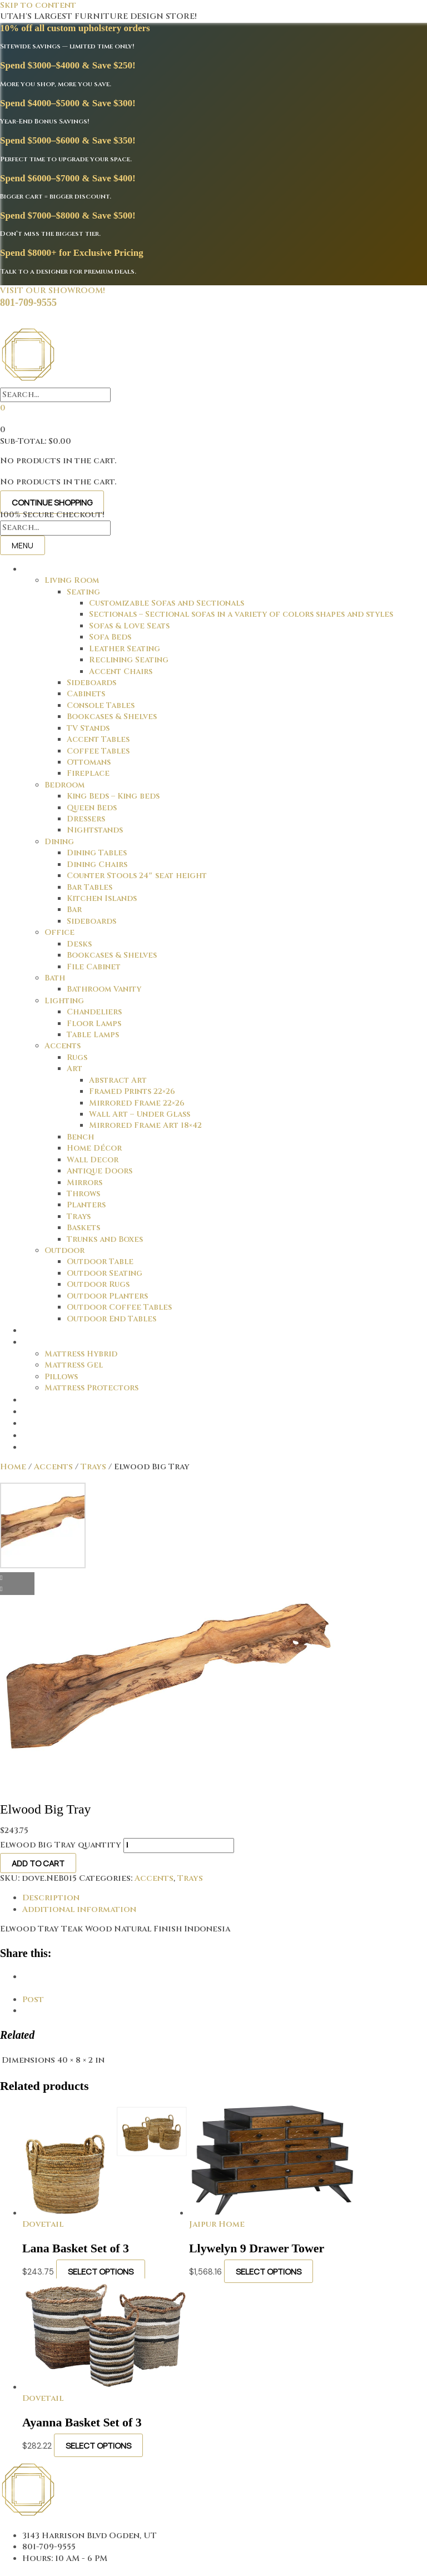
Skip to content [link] (38, 5)
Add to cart (38, 1863)
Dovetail (42, 2224)
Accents (53, 1467)
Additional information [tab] (79, 1909)
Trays (93, 1467)
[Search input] (55, 395)
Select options (100, 2271)
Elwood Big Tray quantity (60, 1845)
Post (33, 1999)
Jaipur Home (217, 2224)
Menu (22, 545)
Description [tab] (51, 1898)
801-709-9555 (28, 302)
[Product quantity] (178, 1845)
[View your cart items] (3, 408)
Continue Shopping (52, 502)
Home (13, 1467)
